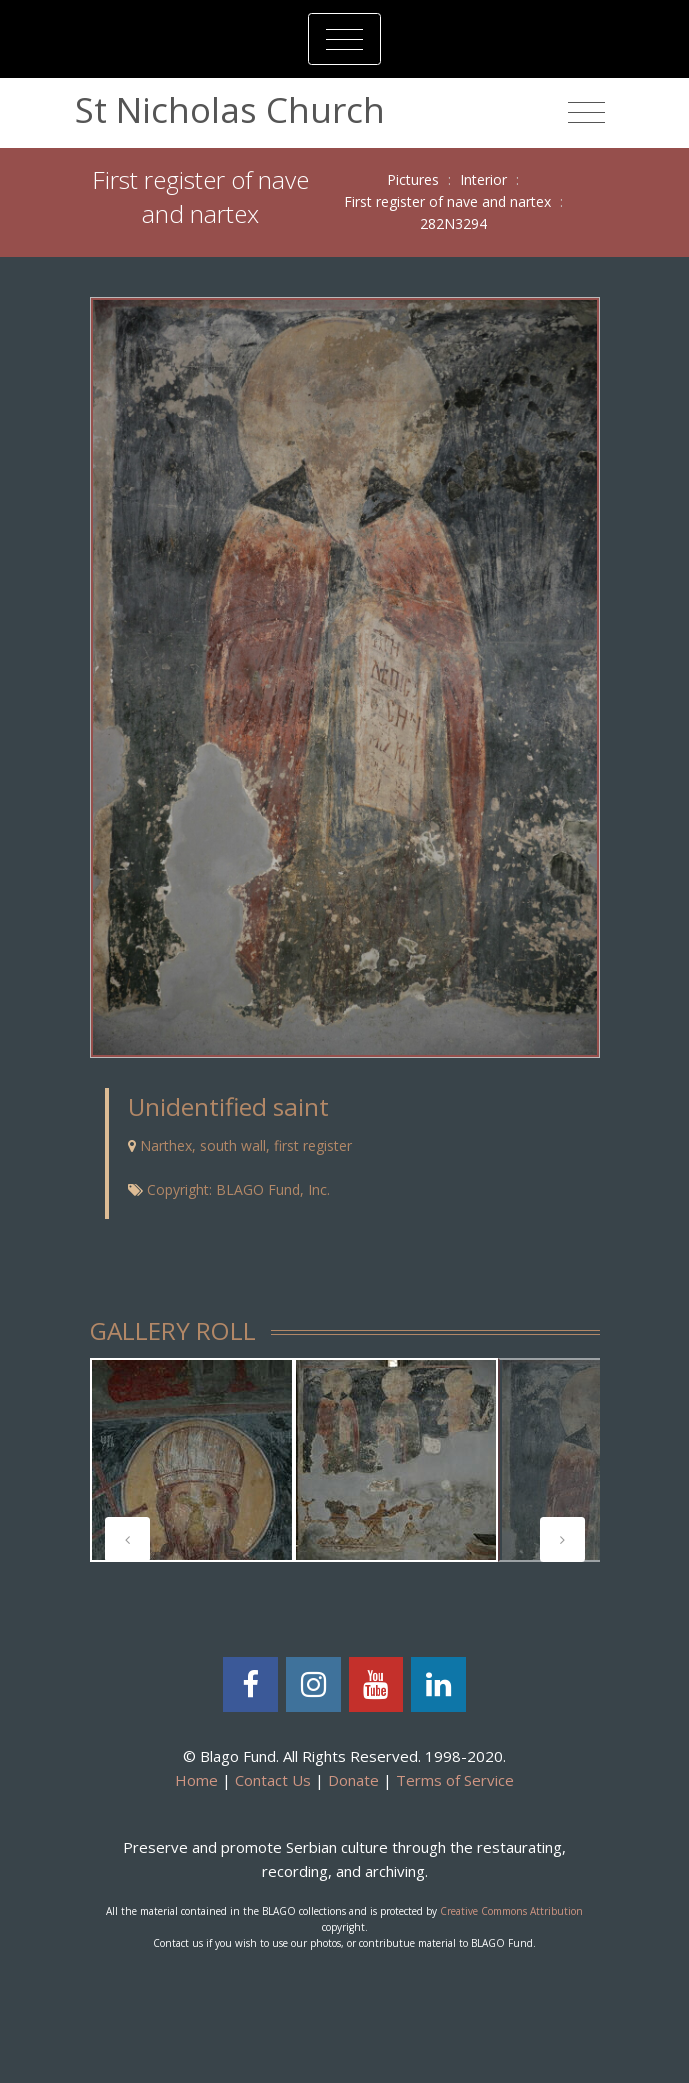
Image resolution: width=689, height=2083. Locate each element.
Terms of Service (455, 1780)
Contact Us (273, 1780)
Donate (353, 1780)
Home (196, 1780)
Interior (483, 179)
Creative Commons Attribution (511, 1911)
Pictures (413, 179)
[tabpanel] (192, 1460)
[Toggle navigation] (344, 39)
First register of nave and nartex (447, 201)
